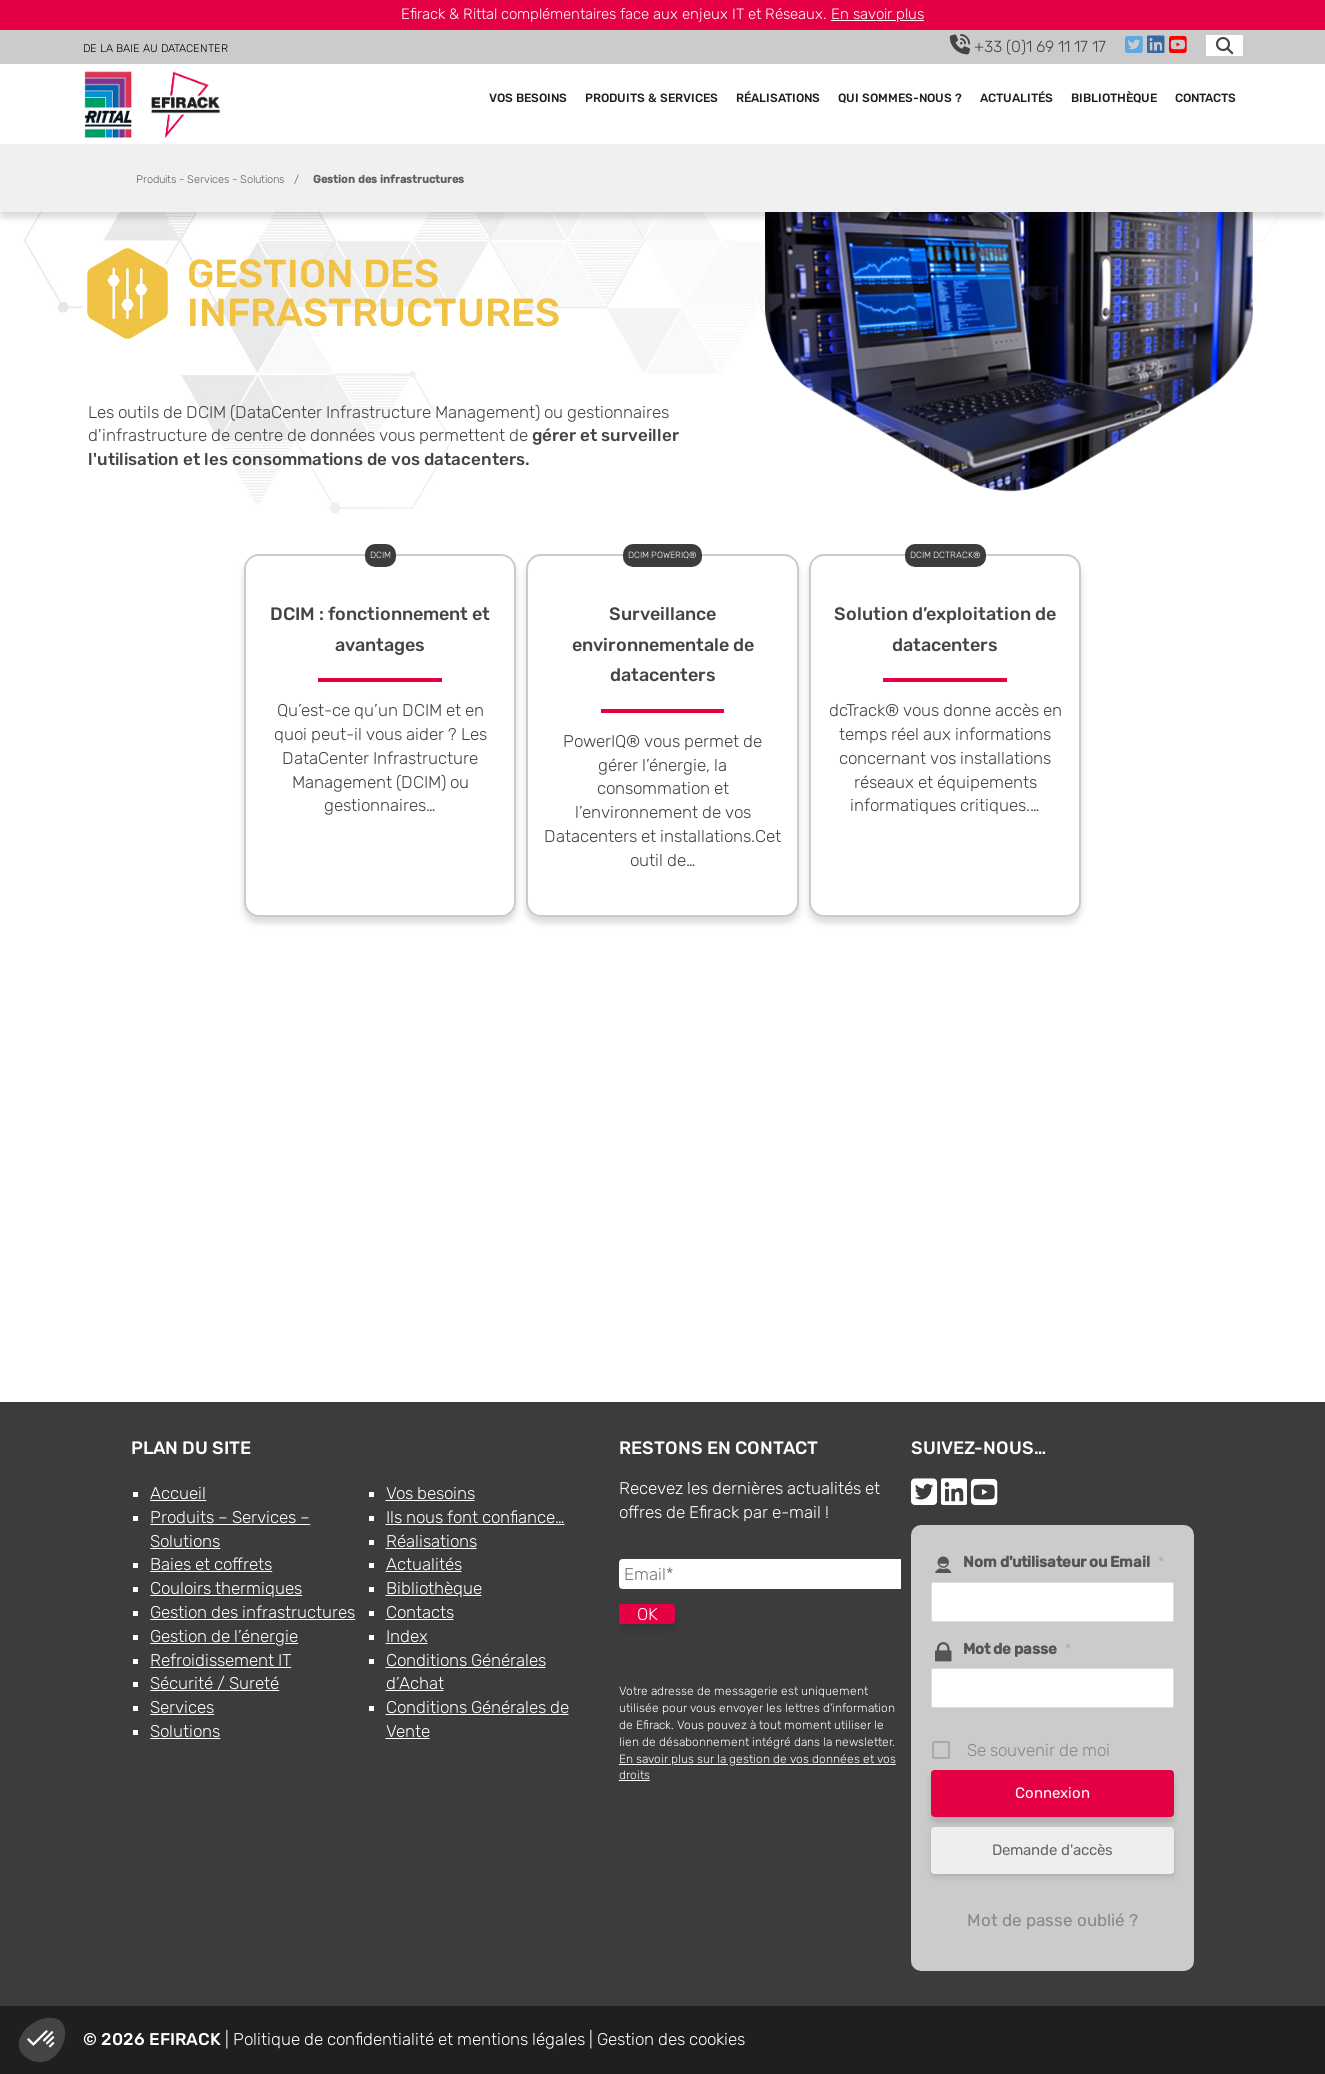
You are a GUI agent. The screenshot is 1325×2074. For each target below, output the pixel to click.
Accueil (178, 1493)
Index (407, 1636)
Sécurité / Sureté (214, 1683)
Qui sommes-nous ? (900, 100)
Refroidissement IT (220, 1660)
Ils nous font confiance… (475, 1517)
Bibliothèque (1114, 100)
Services (182, 1707)
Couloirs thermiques (226, 1588)
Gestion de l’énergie (224, 1636)
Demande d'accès (1052, 1850)
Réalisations (778, 100)
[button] (42, 2040)
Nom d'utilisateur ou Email (1063, 1562)
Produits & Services (651, 100)
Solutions (185, 1731)
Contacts (1205, 100)
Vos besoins (528, 100)
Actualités (1016, 100)
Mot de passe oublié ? (1052, 1920)
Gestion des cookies (671, 2039)
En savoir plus (877, 14)
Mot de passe (1017, 1649)
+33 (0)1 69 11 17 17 (1028, 45)
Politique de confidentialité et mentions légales (409, 2039)
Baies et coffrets (211, 1564)
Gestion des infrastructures (252, 1612)
